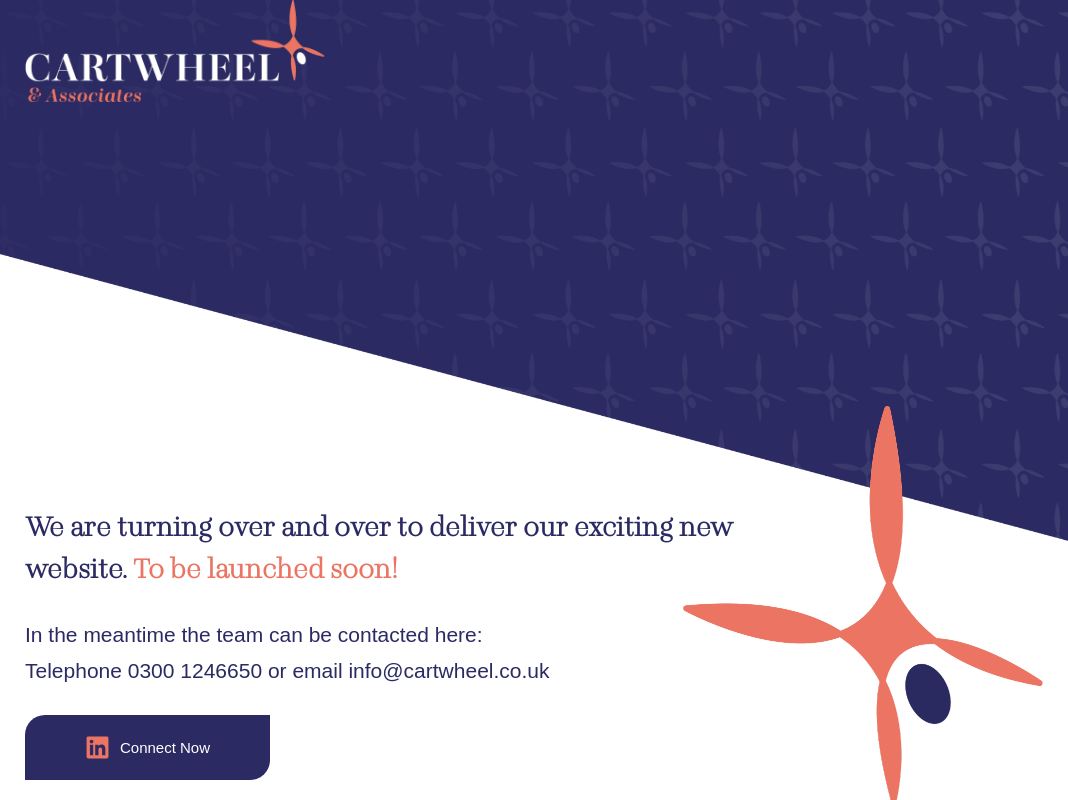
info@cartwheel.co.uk (448, 670)
